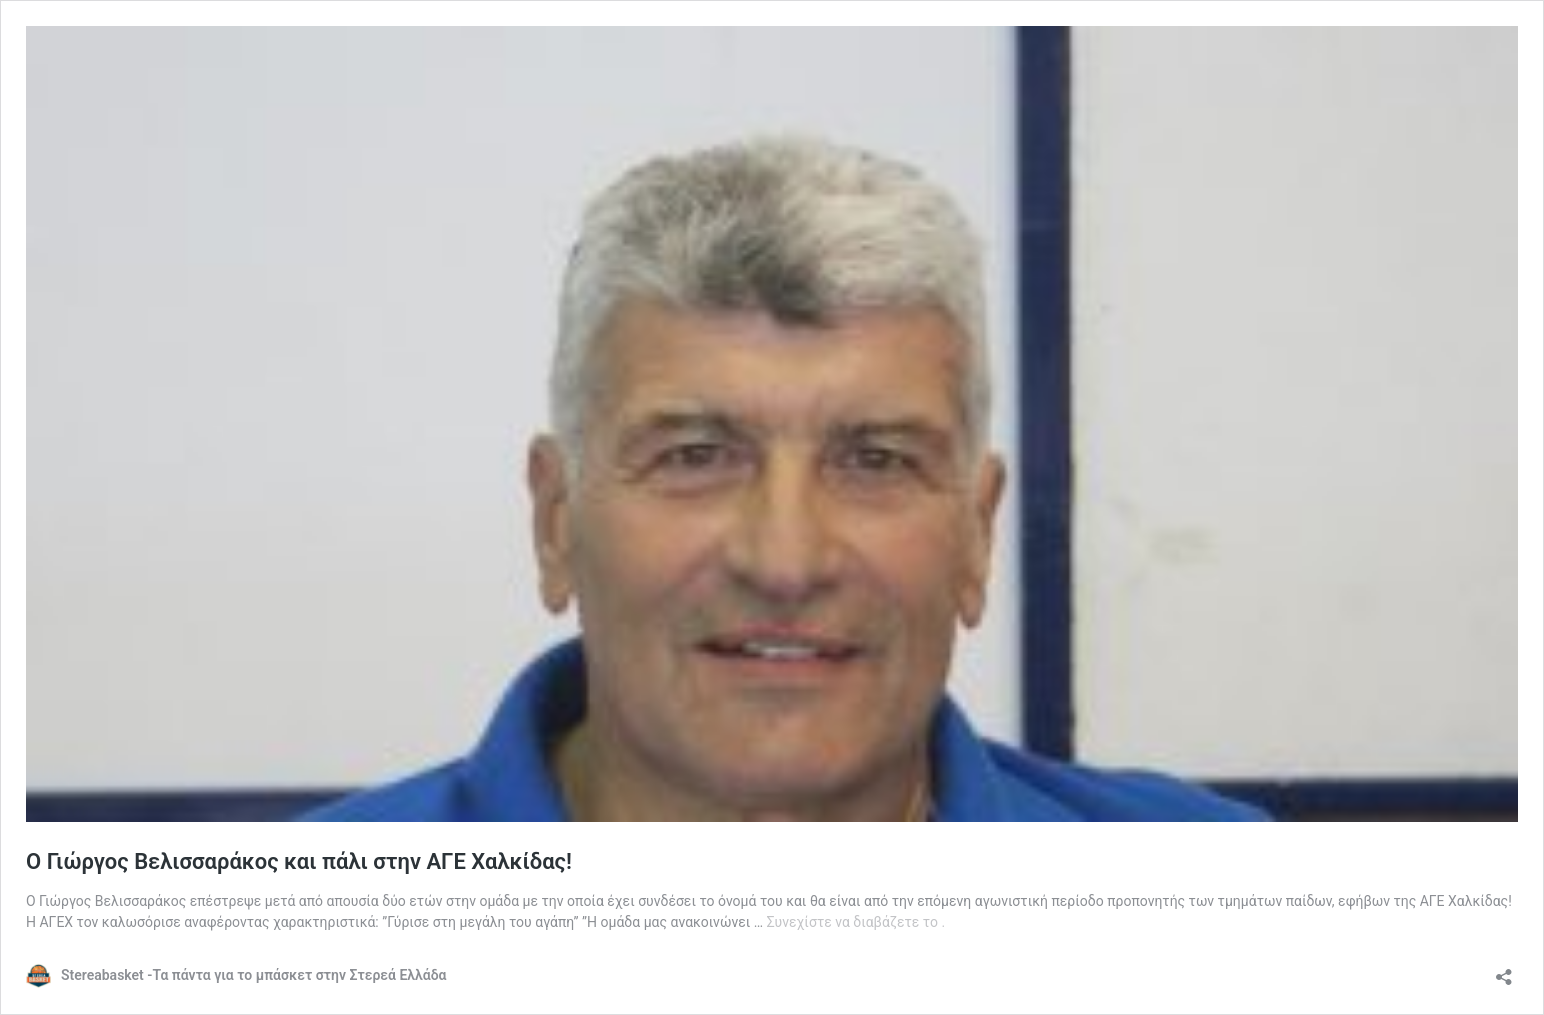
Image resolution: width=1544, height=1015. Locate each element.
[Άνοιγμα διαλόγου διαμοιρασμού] (1504, 970)
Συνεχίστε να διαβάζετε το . (856, 922)
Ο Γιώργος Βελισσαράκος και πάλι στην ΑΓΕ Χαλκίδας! (299, 861)
